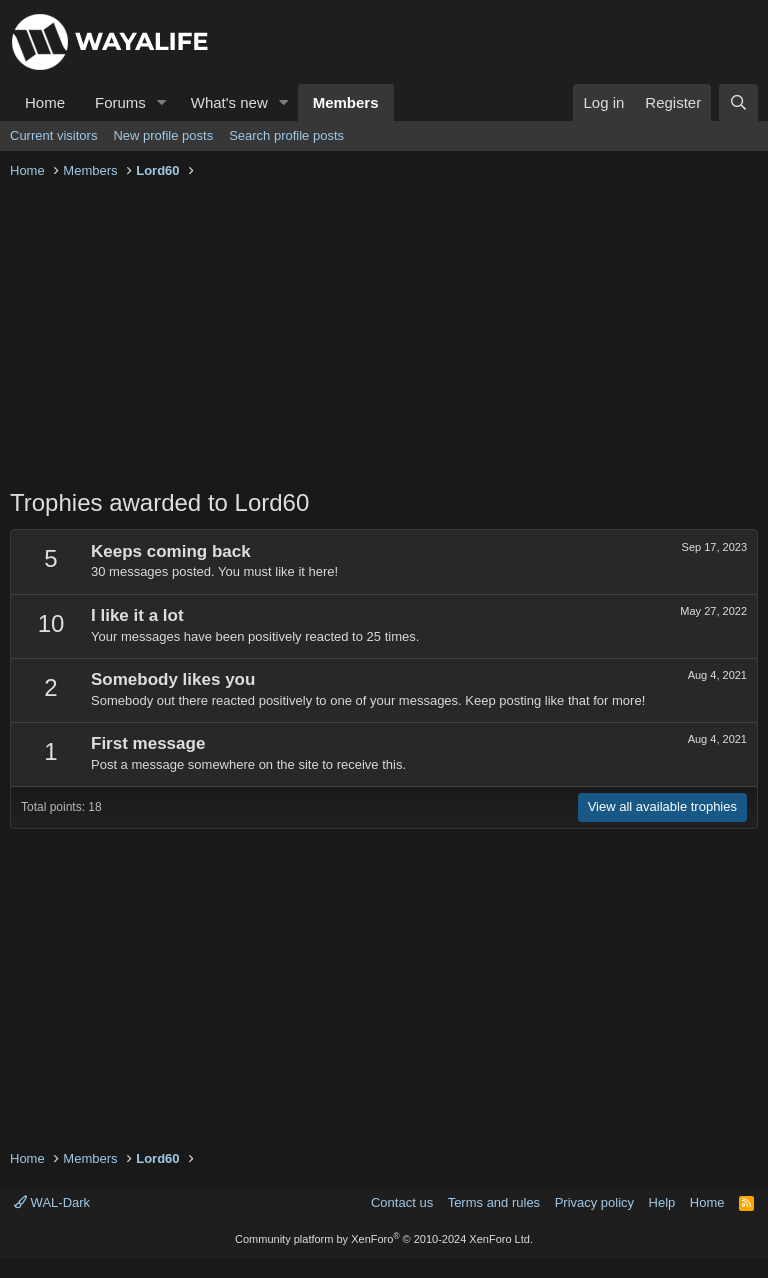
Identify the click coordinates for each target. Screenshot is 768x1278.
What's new (229, 102)
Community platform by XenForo (384, 1239)
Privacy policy (594, 1202)
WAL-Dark (52, 1202)
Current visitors (53, 135)
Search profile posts (286, 135)
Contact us (402, 1202)
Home (45, 102)
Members (346, 102)
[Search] (738, 102)
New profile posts (163, 135)
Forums (120, 102)
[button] (162, 102)
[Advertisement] (384, 336)
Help (662, 1202)
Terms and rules (494, 1202)
